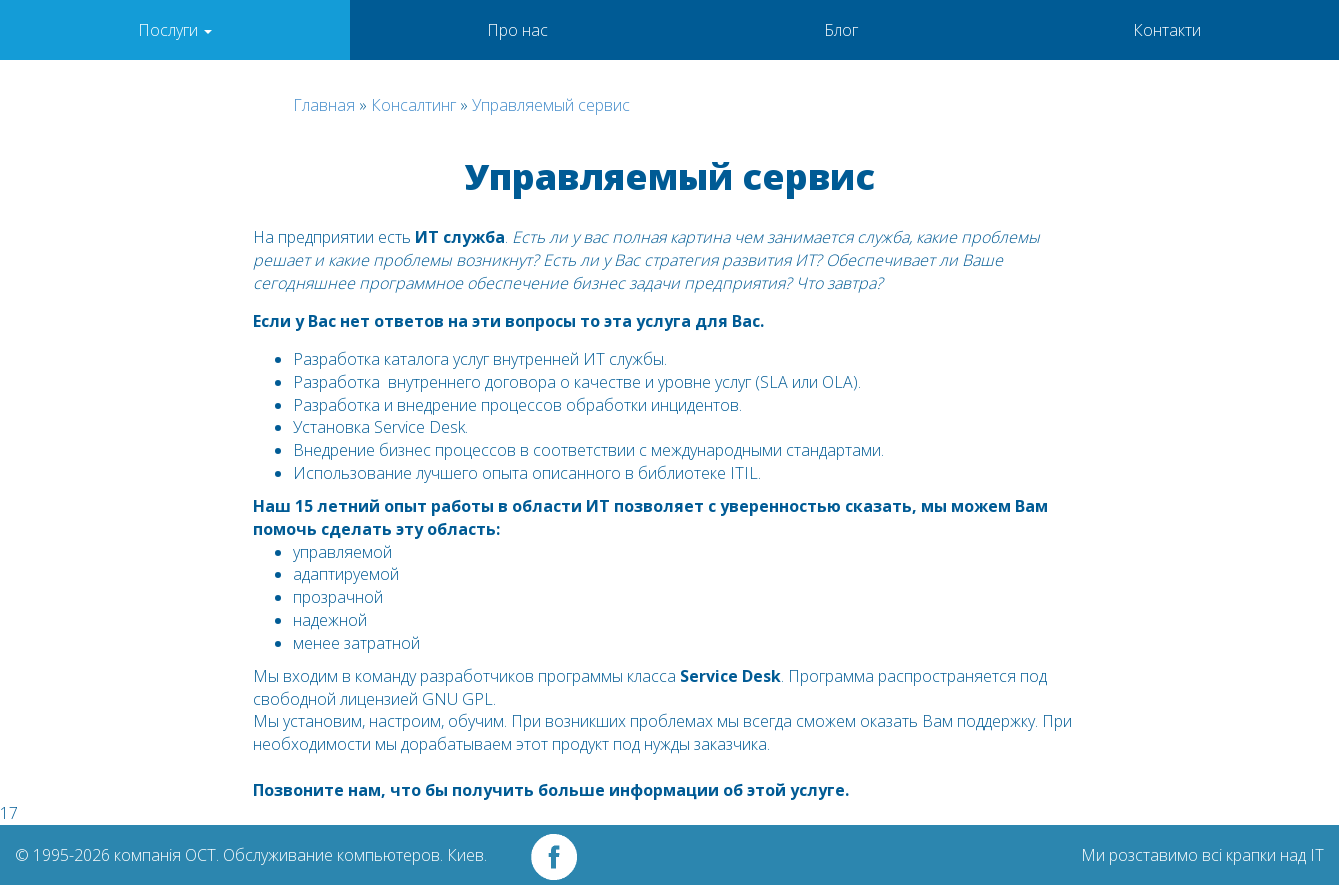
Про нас (517, 30)
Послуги (175, 30)
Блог (841, 30)
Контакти (1167, 30)
